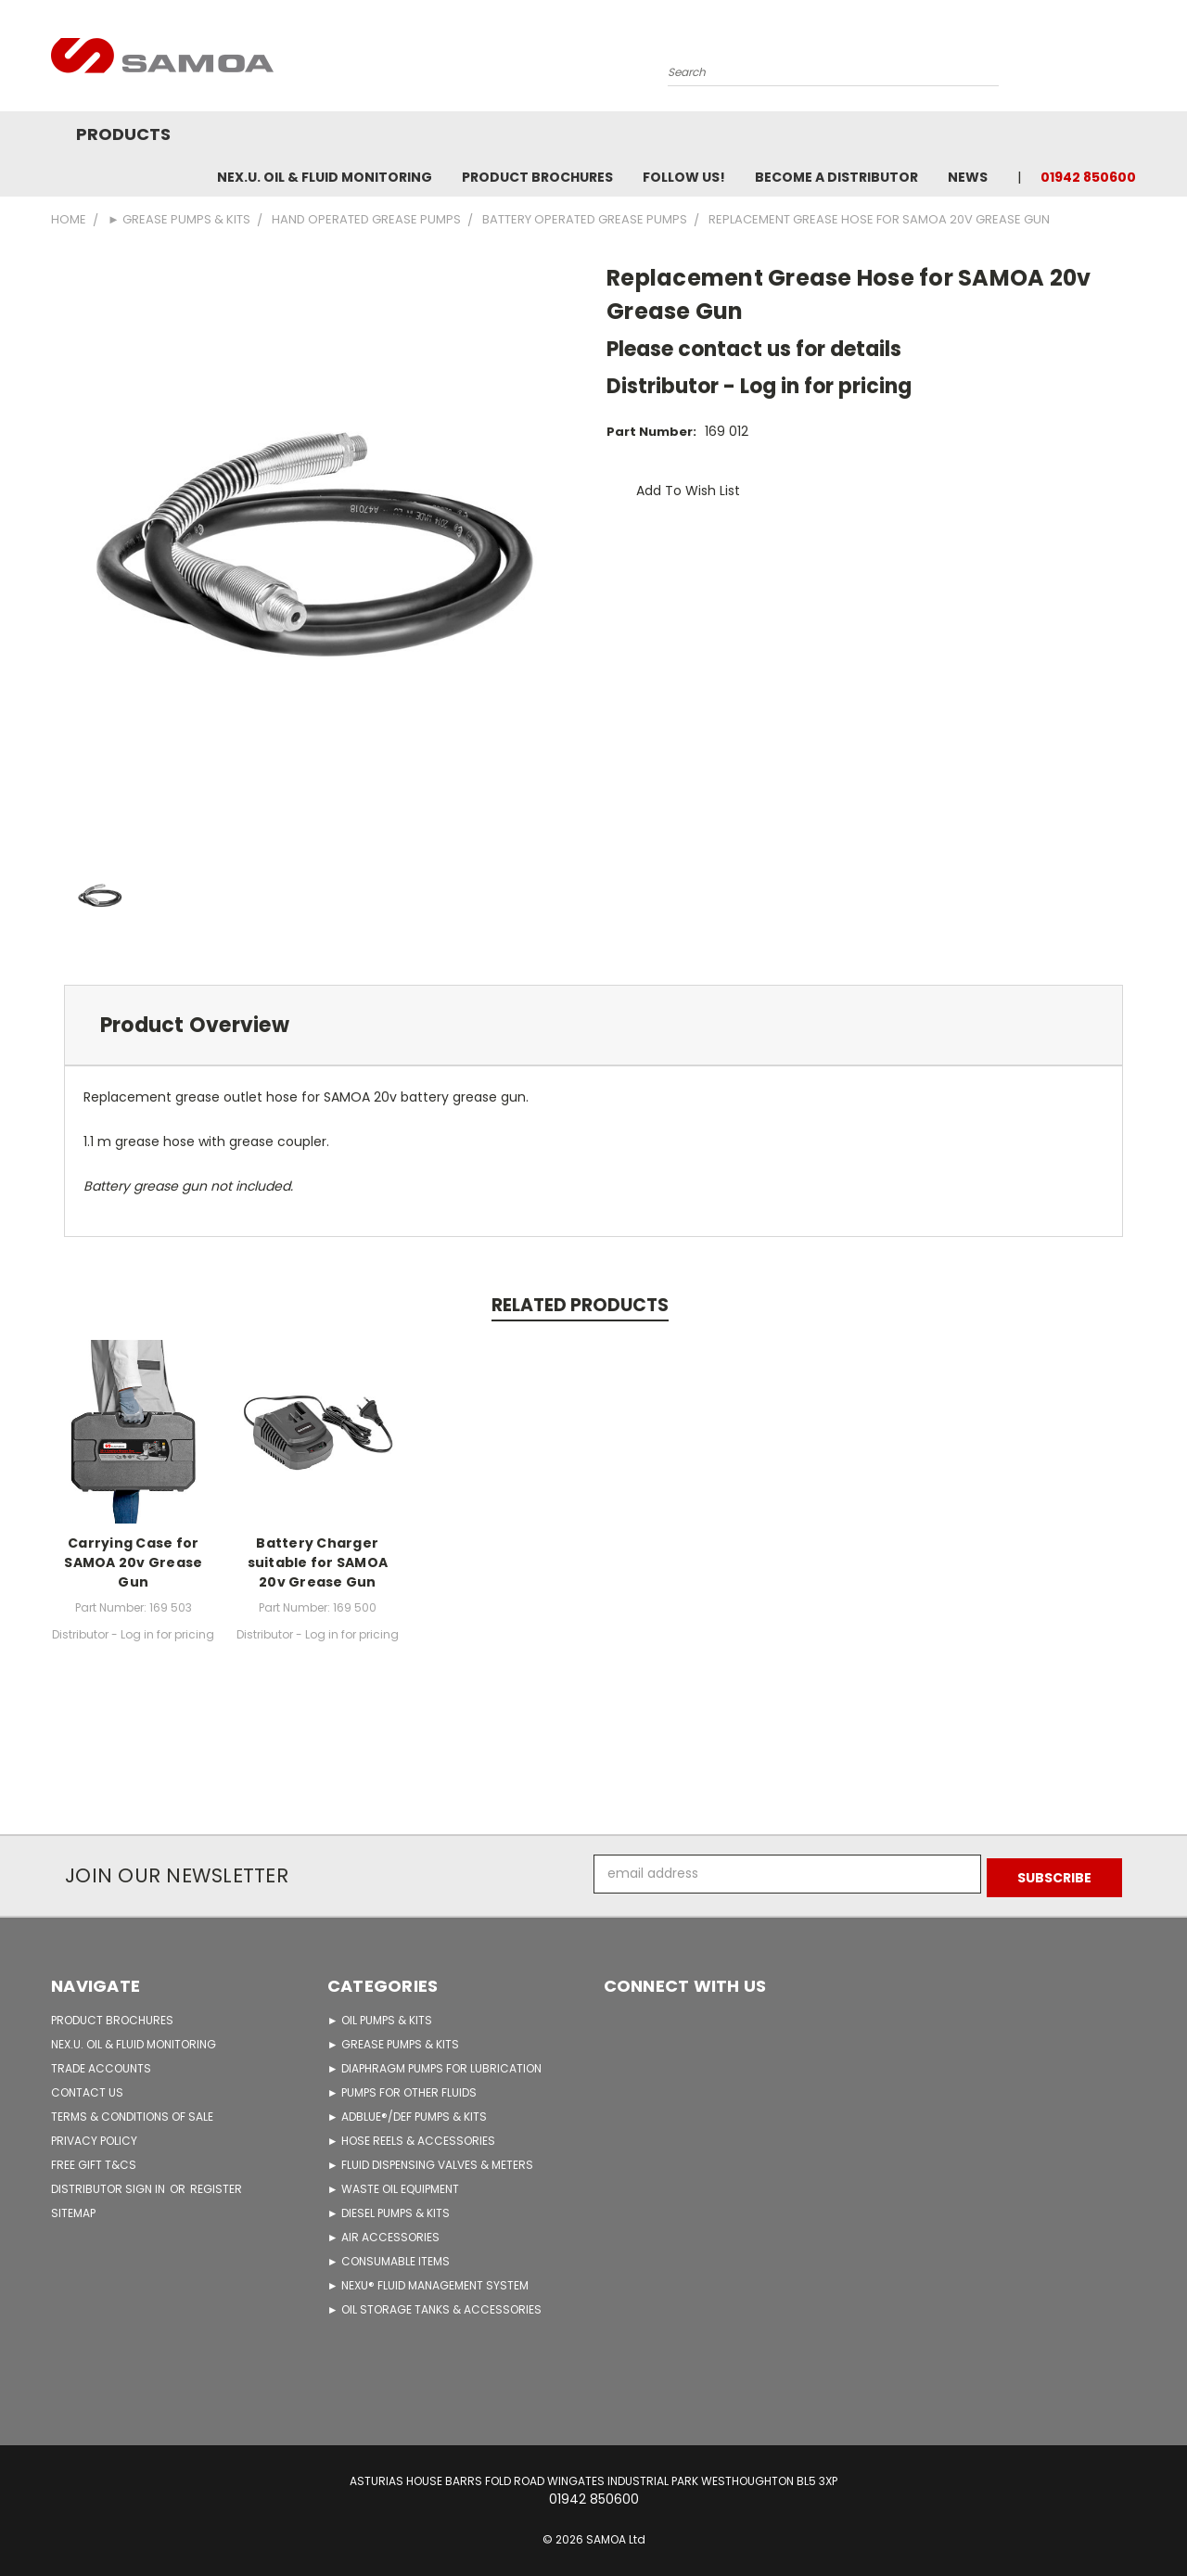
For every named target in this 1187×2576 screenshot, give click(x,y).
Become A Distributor (836, 177)
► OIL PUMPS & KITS (379, 2016)
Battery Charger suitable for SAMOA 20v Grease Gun (318, 1562)
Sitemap (73, 2209)
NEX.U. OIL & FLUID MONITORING (324, 177)
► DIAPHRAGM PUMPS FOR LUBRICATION (434, 2064)
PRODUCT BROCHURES (112, 2016)
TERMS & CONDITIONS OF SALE (132, 2113)
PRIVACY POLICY (94, 2137)
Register (216, 2185)
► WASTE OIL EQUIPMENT (393, 2185)
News (968, 177)
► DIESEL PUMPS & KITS (388, 2209)
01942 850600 (1088, 177)
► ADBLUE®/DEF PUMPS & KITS (407, 2113)
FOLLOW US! (684, 177)
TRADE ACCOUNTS (101, 2064)
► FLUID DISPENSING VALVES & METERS (430, 2161)
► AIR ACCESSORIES (383, 2233)
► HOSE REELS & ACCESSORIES (411, 2137)
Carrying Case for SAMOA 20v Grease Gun (133, 1562)
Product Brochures (537, 177)
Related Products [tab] (580, 1305)
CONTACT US (87, 2089)
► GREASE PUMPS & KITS (393, 2040)
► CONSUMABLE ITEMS (388, 2257)
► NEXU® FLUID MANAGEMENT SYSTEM (428, 2281)
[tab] (593, 1025)
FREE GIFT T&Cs (93, 2161)
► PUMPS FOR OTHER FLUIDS (402, 2089)
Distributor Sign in (109, 2185)
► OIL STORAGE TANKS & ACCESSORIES (434, 2306)
